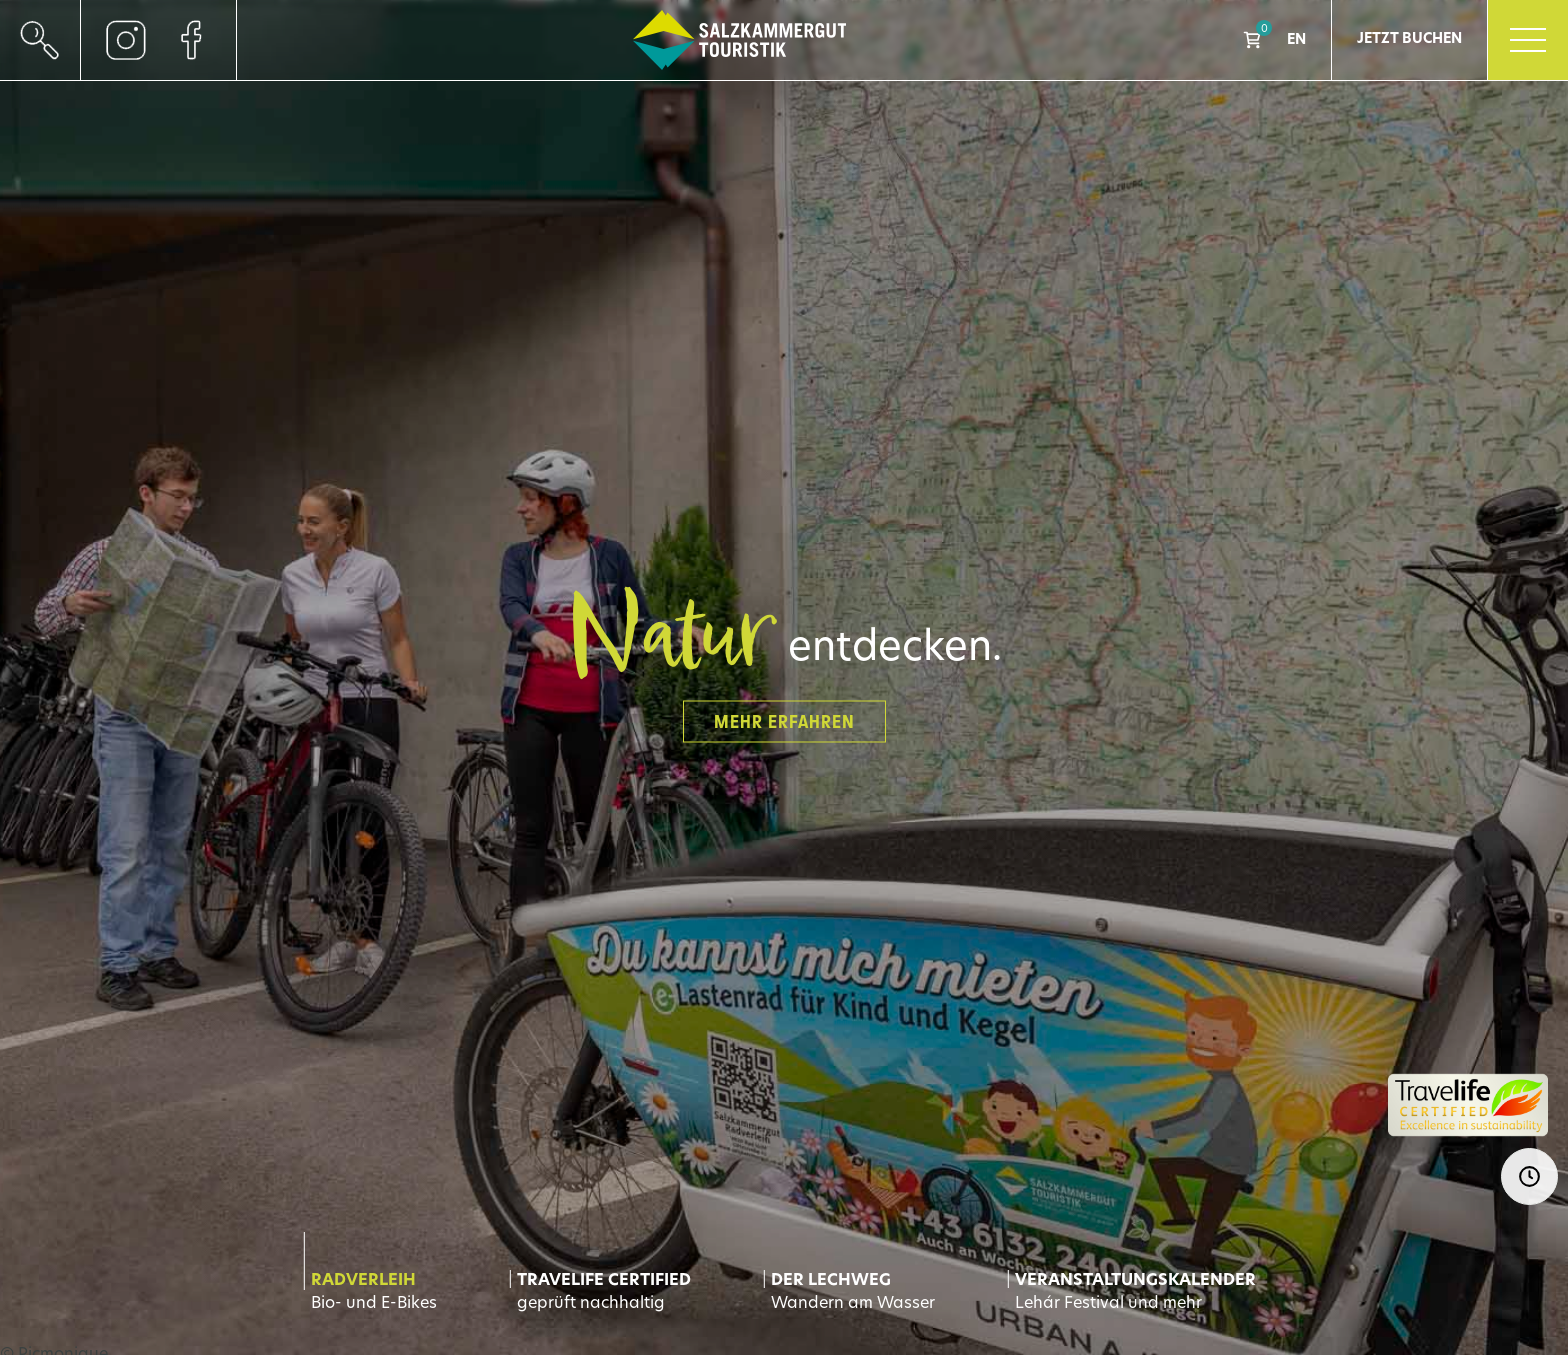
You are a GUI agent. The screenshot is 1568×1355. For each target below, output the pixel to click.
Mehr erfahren (784, 721)
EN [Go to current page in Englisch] (1296, 40)
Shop (1252, 40)
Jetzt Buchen (1409, 39)
